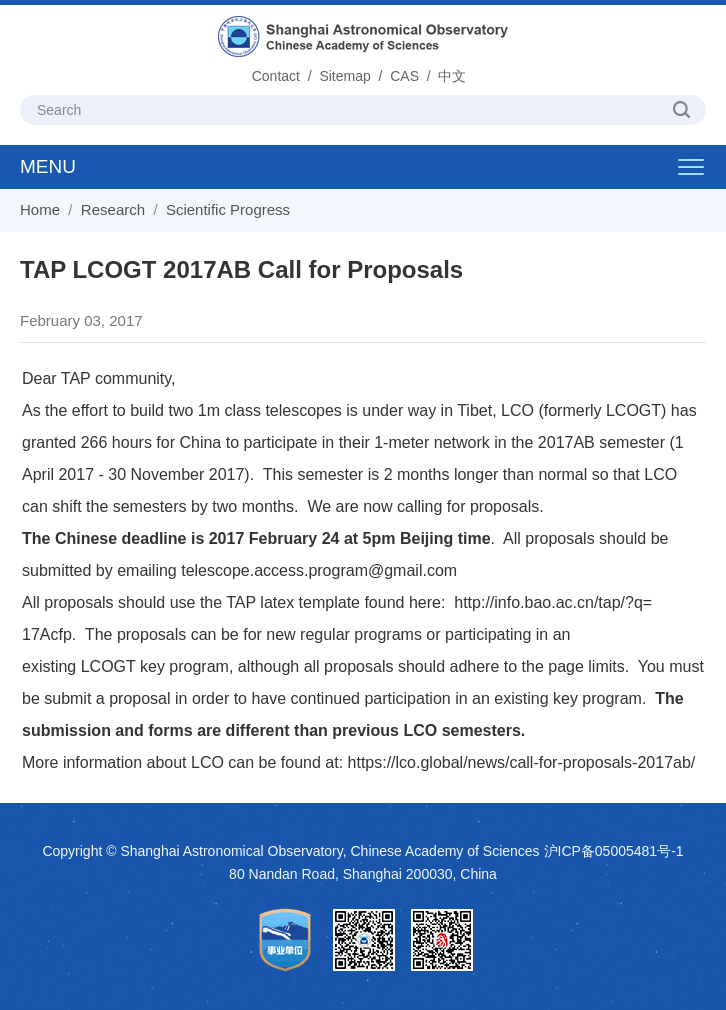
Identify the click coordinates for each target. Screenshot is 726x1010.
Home (40, 209)
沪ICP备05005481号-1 (614, 851)
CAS (404, 76)
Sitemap (344, 76)
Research (113, 209)
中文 (452, 76)
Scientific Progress (228, 209)
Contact (276, 76)
